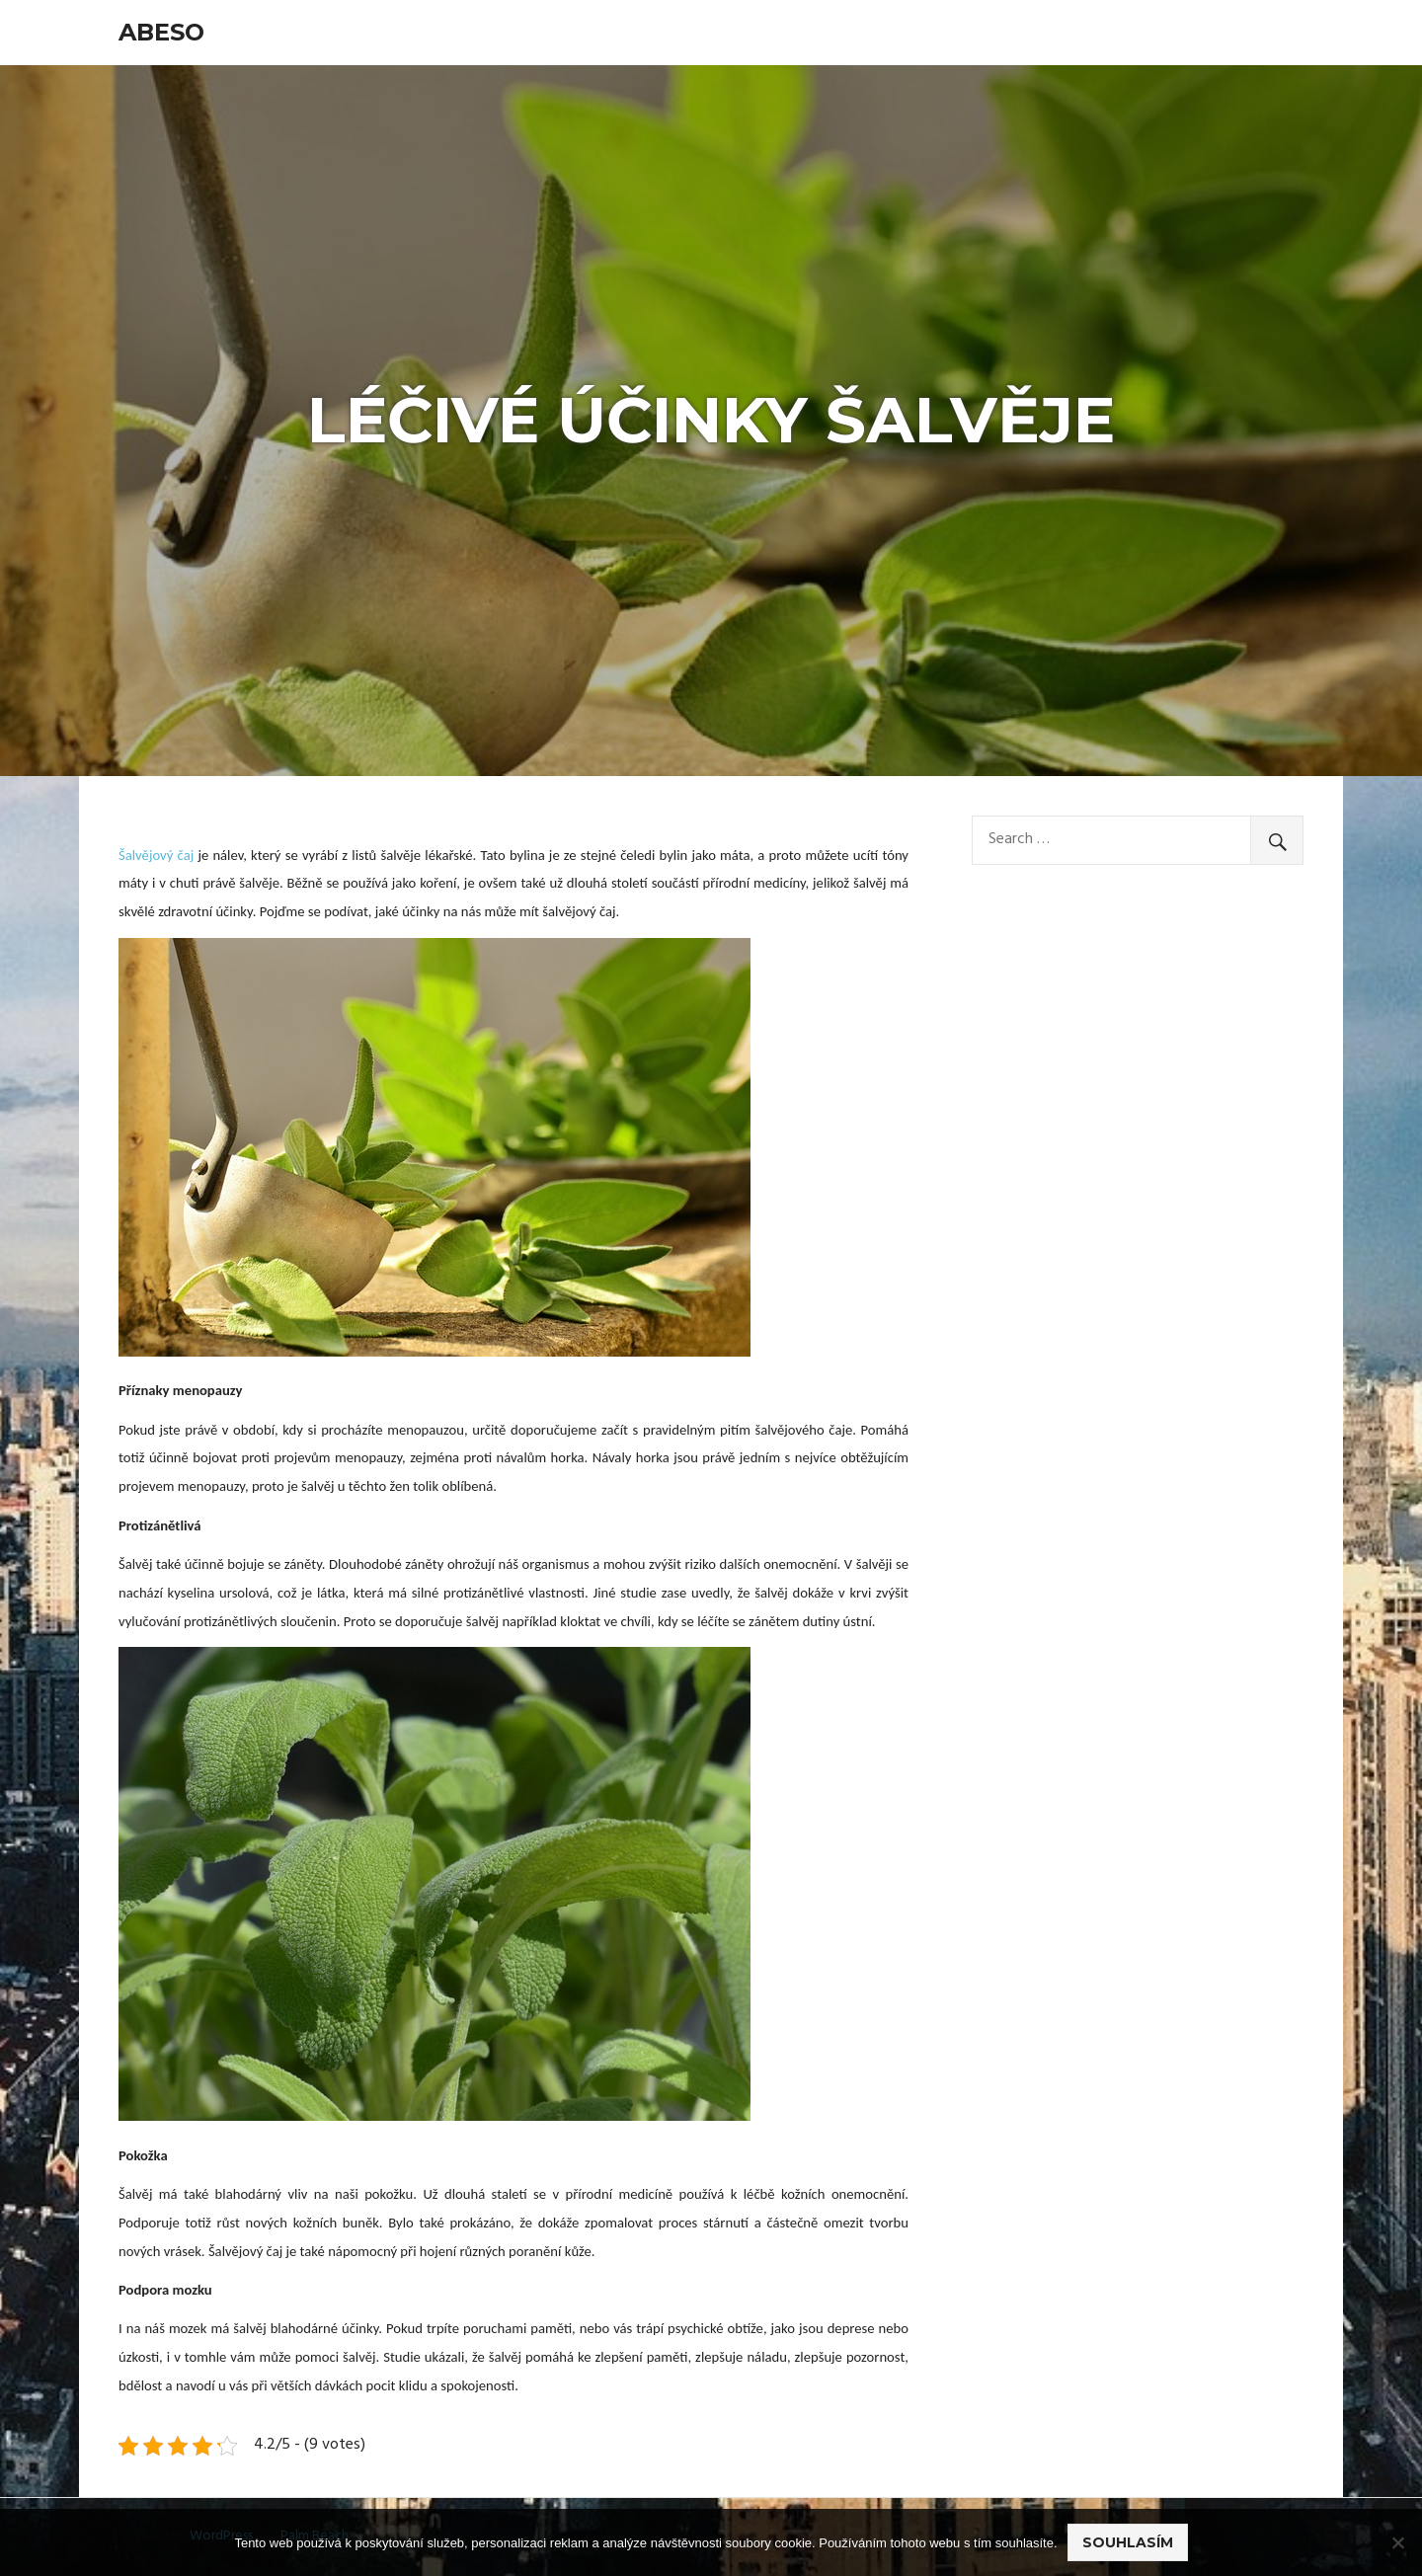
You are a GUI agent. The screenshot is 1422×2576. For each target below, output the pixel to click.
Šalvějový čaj (156, 855)
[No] (1397, 2542)
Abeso (161, 32)
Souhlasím (1127, 2542)
